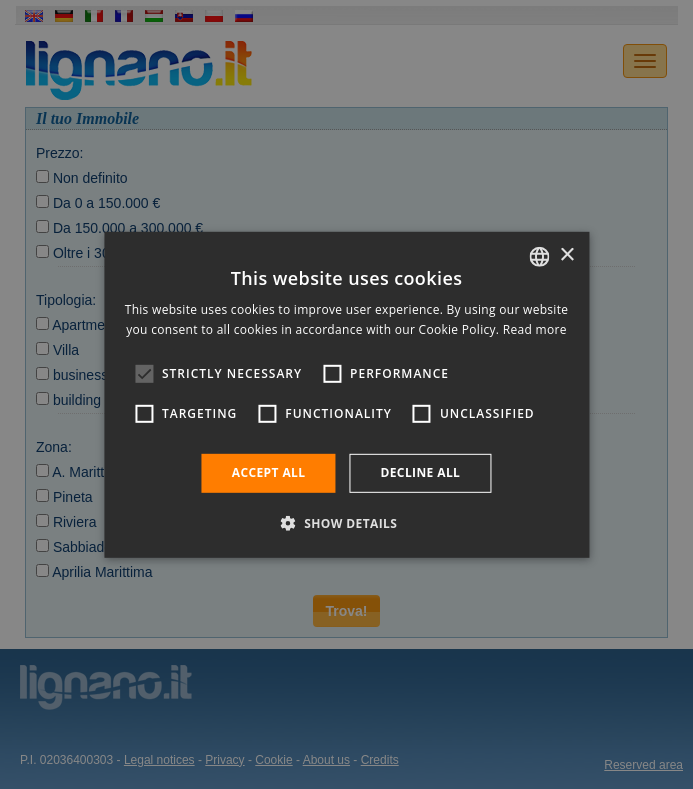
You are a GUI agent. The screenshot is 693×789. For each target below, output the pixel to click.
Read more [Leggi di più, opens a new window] (535, 329)
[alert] (346, 394)
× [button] (566, 255)
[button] (347, 523)
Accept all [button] (269, 472)
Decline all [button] (420, 472)
